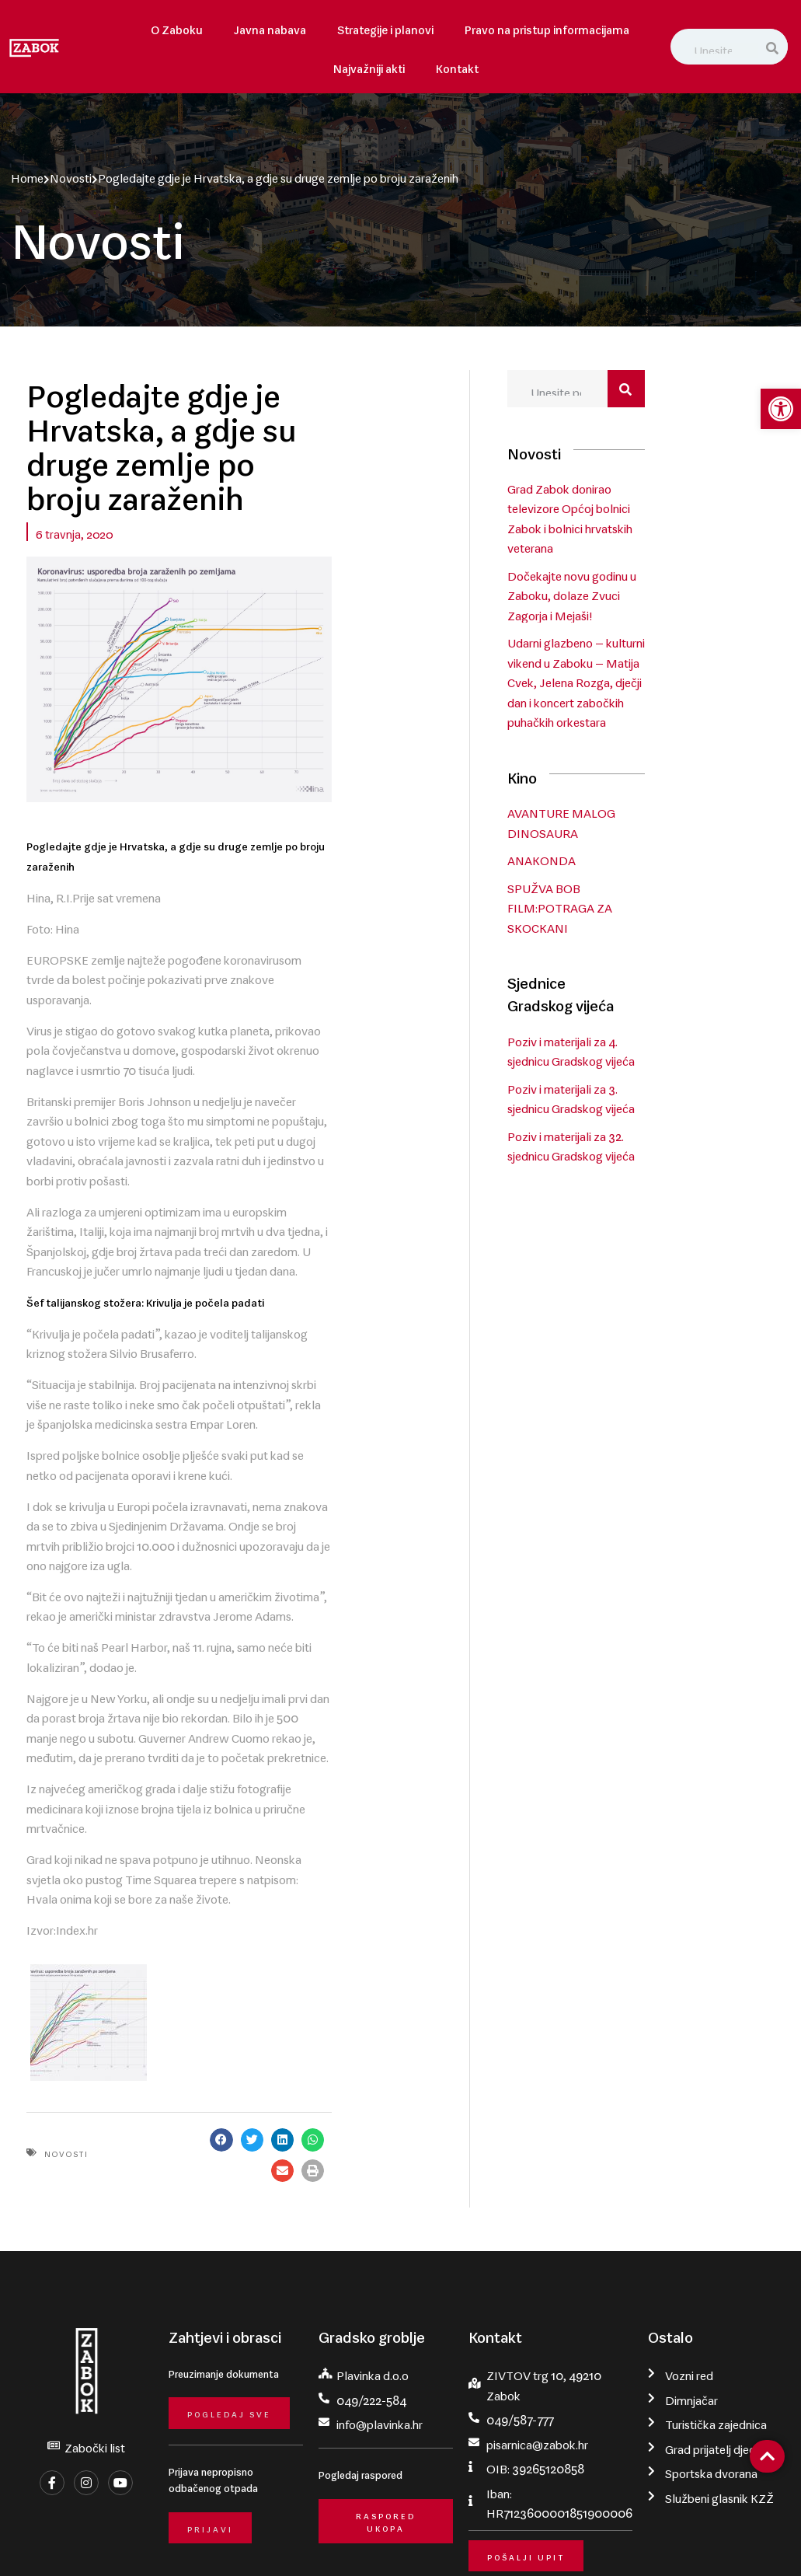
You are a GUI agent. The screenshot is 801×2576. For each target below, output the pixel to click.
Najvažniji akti (369, 65)
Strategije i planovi (385, 27)
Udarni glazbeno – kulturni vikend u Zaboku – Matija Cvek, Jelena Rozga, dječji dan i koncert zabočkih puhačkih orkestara (655, 683)
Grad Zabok (114, 2541)
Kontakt (457, 65)
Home (24, 175)
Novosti (68, 175)
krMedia (771, 2541)
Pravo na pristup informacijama (547, 27)
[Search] (773, 47)
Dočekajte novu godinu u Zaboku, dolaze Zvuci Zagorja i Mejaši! (664, 595)
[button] (335, 1994)
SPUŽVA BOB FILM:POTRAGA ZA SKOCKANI (639, 906)
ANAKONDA (621, 859)
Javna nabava (270, 27)
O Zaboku (177, 27)
